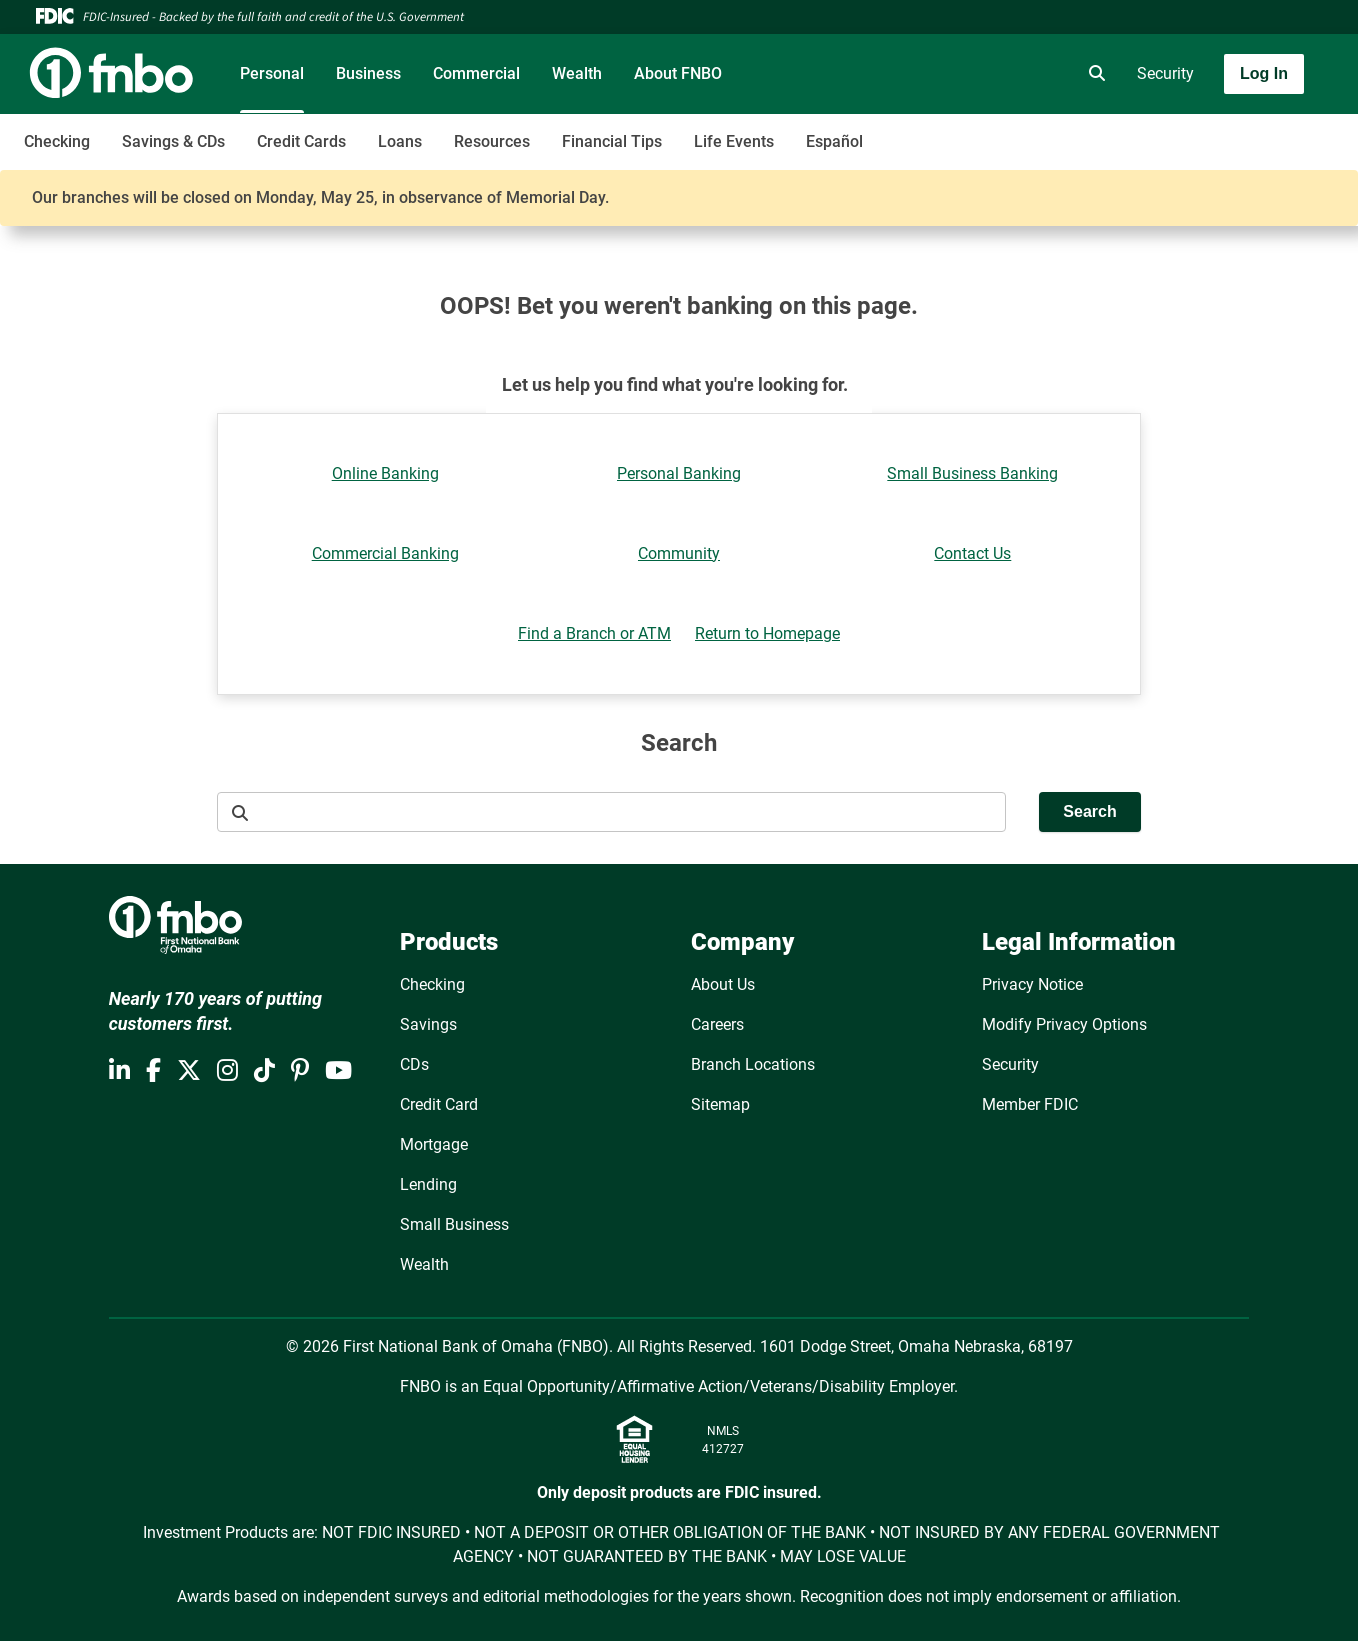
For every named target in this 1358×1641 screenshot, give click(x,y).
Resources (492, 141)
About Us (723, 984)
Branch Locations (753, 1064)
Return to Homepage (767, 633)
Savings (428, 1024)
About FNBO (678, 73)
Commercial (476, 73)
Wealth (577, 73)
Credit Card (439, 1104)
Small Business (454, 1224)
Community (679, 553)
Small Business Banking (972, 473)
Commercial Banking (385, 553)
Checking (57, 141)
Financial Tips (612, 141)
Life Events (734, 141)
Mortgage (434, 1144)
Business (368, 73)
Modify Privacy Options (1064, 1024)
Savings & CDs (173, 141)
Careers (717, 1024)
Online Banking (385, 473)
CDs (414, 1064)
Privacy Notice (1032, 984)
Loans (400, 141)
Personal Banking (679, 473)
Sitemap (720, 1104)
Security (1165, 73)
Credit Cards (301, 141)
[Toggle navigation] (1200, 131)
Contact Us (972, 553)
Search (1089, 811)
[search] (1093, 74)
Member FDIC (1030, 1104)
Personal (272, 73)
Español (834, 141)
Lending (428, 1184)
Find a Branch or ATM (594, 633)
